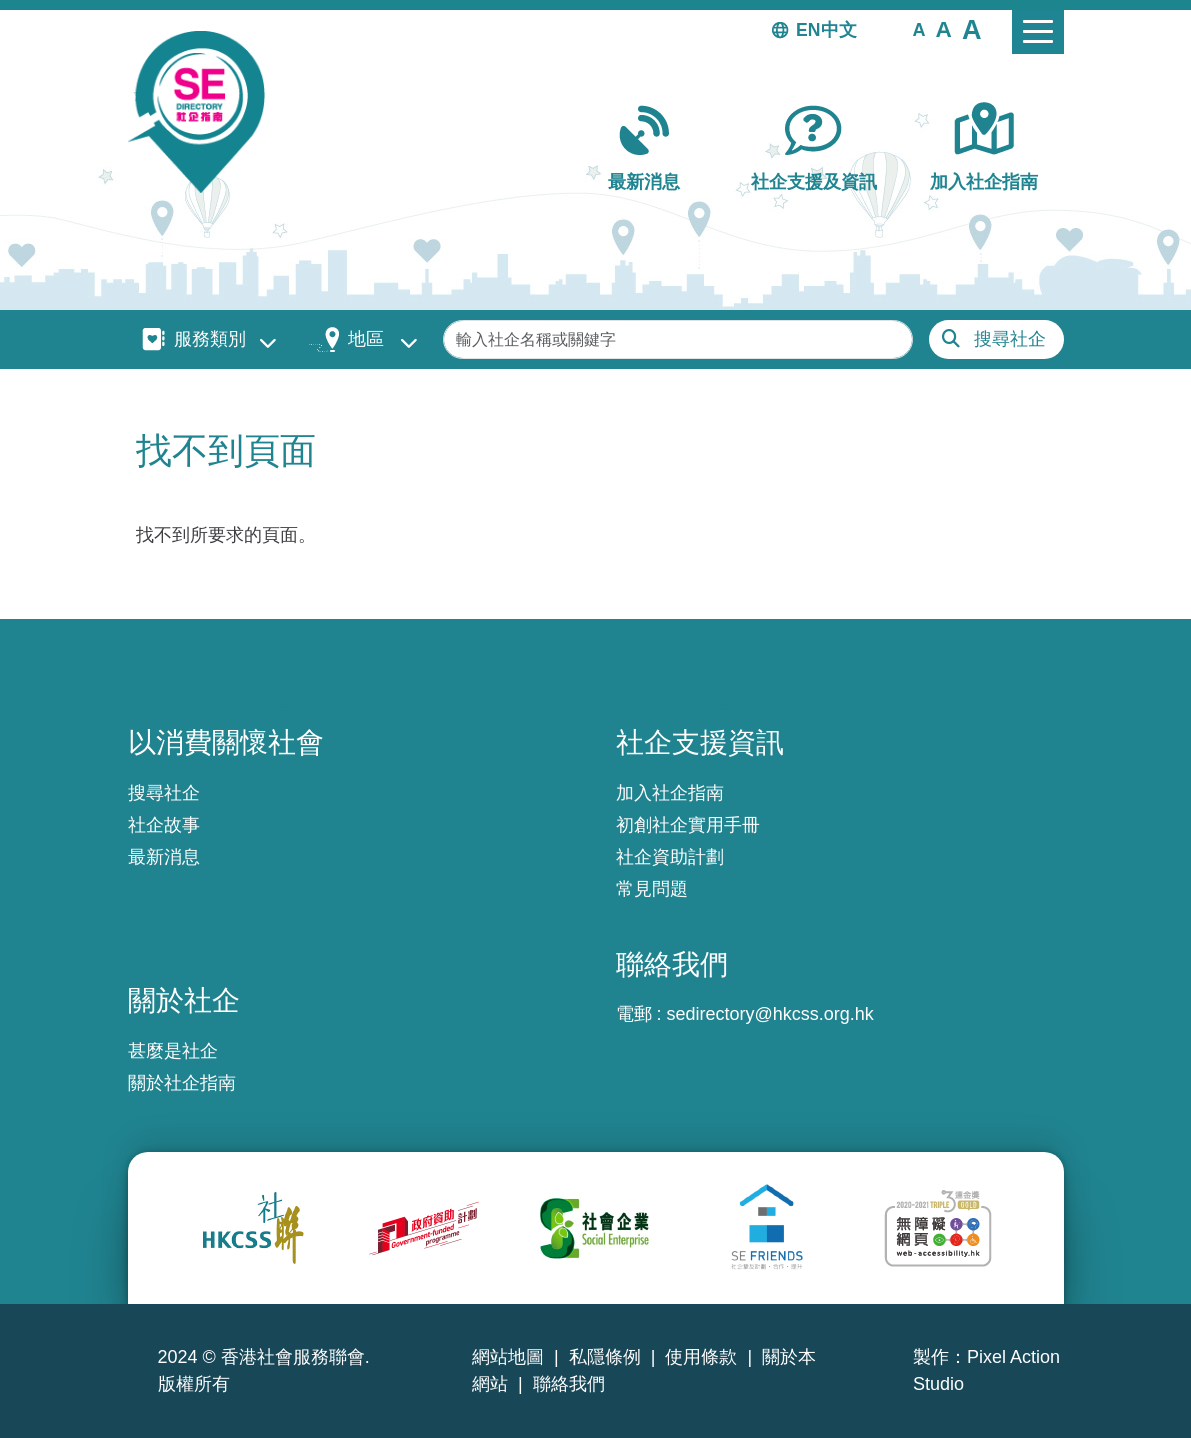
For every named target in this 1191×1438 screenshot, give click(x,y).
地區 (366, 339)
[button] (919, 29)
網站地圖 (508, 1357)
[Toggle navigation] (1038, 32)
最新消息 (644, 182)
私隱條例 (605, 1357)
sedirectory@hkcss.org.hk (770, 1014)
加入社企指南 (984, 182)
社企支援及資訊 (814, 182)
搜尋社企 (1010, 339)
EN (808, 30)
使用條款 (701, 1357)
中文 (839, 30)
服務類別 (210, 339)
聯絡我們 (569, 1384)
